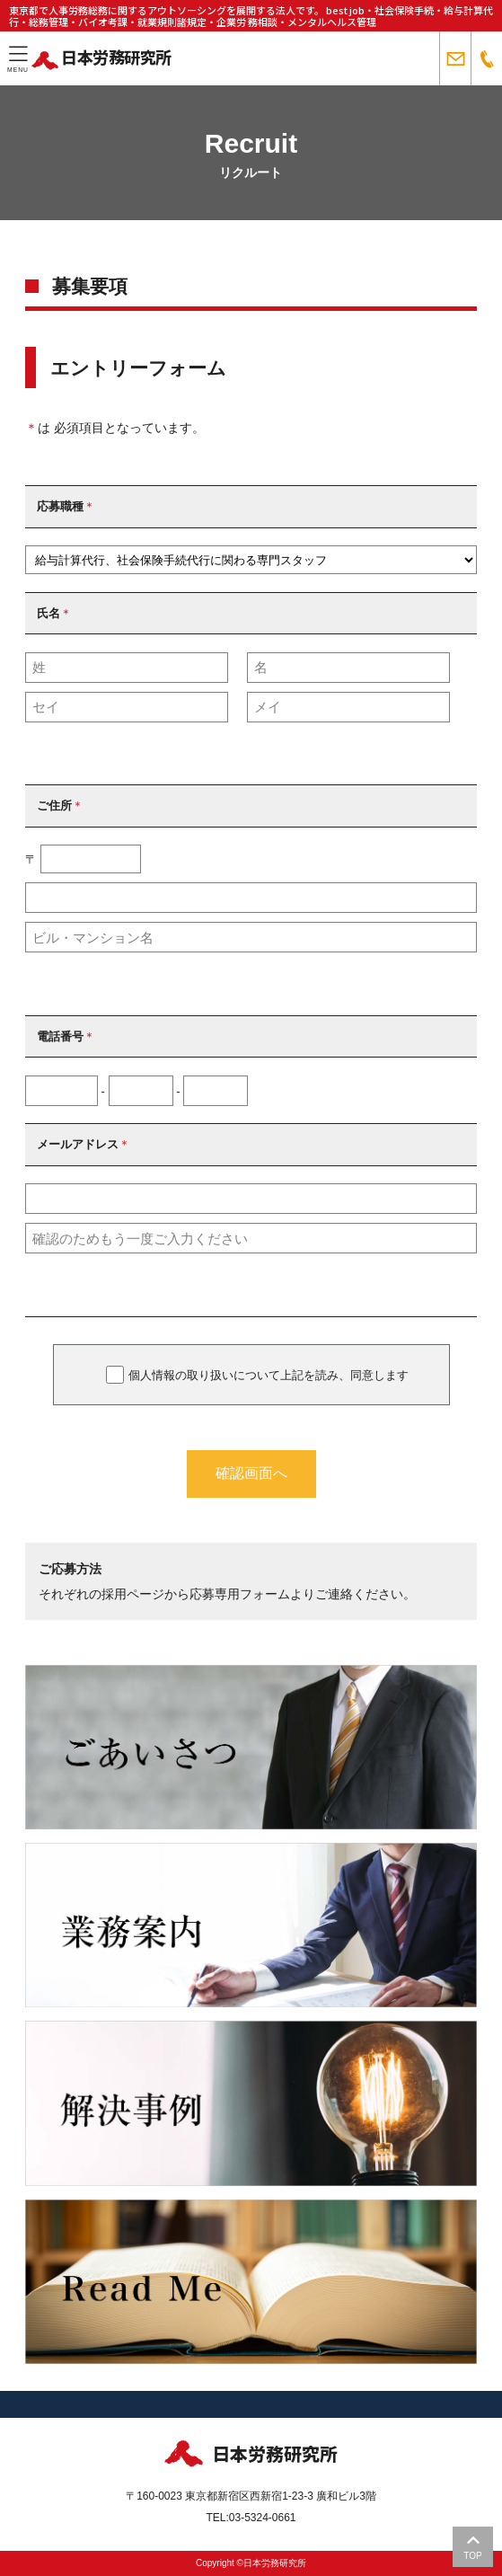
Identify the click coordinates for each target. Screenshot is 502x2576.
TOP (472, 2547)
